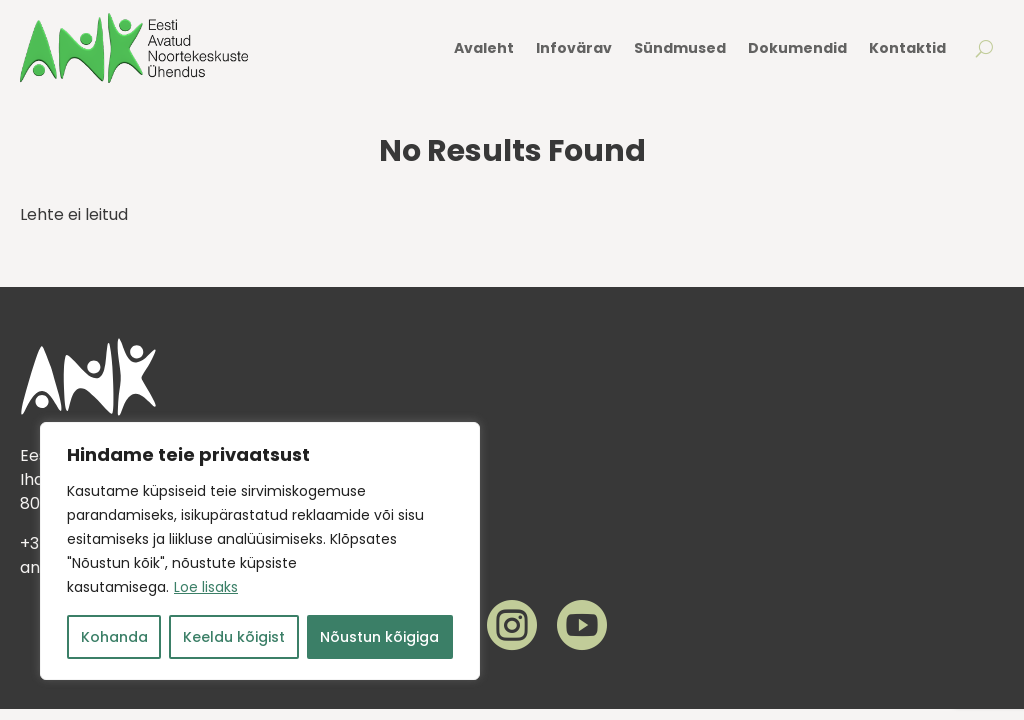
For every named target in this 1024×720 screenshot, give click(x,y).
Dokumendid (797, 48)
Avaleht (484, 48)
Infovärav (574, 48)
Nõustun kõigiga (379, 637)
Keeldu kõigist (234, 637)
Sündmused (680, 48)
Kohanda (114, 637)
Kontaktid (907, 48)
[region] (260, 551)
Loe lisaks (206, 587)
